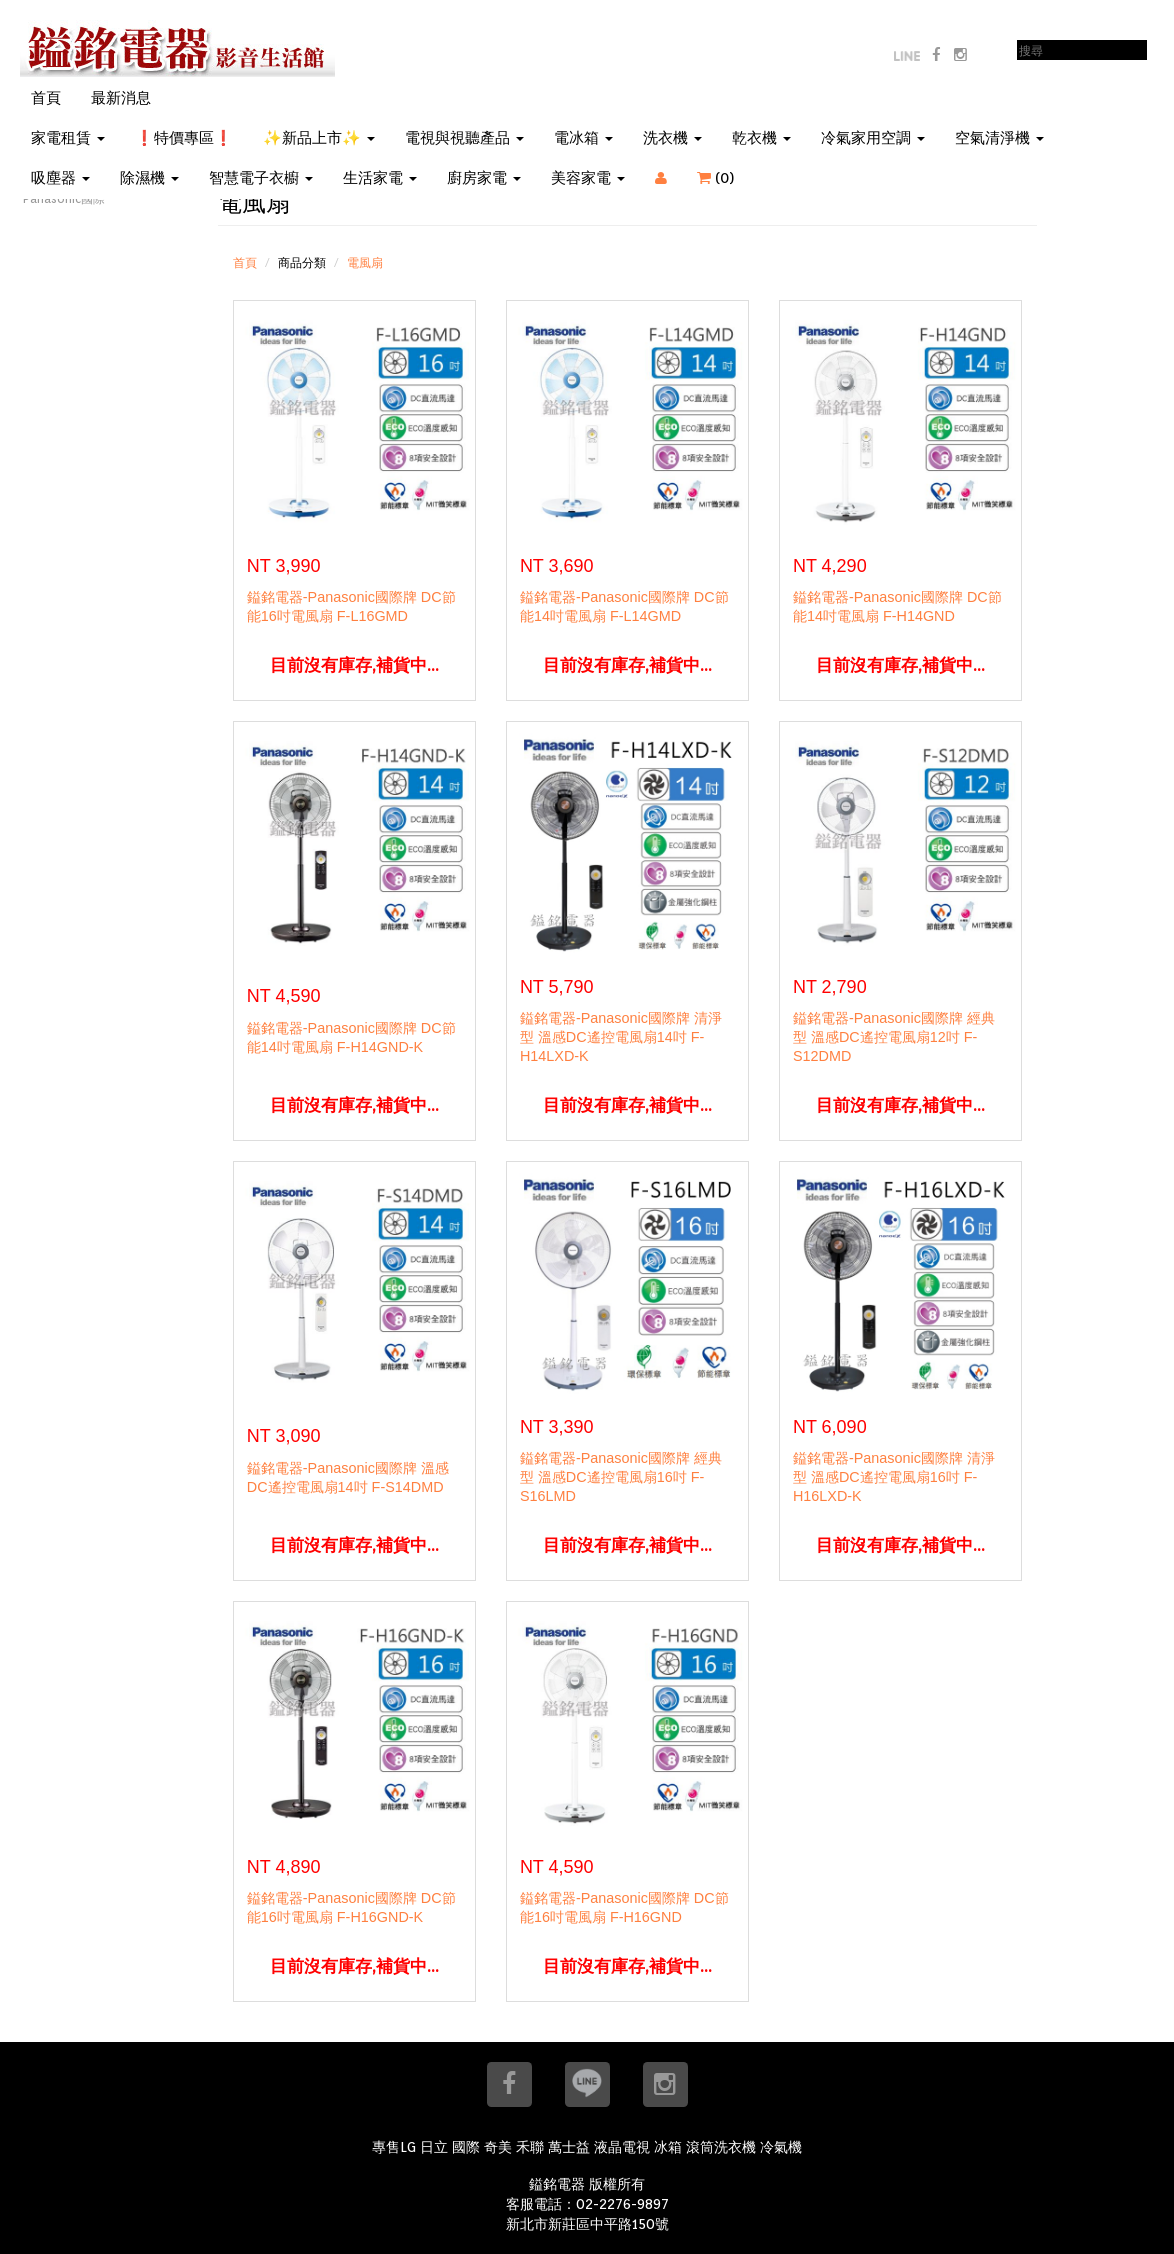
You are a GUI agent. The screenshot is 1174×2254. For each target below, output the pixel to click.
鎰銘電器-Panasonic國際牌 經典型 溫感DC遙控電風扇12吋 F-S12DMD (894, 1037)
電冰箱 (583, 138)
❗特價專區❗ (184, 138)
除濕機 (149, 178)
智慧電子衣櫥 (261, 178)
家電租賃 (68, 138)
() (728, 178)
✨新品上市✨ (319, 138)
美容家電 (588, 178)
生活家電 (380, 178)
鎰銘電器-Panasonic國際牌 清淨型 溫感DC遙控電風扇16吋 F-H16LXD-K (894, 1477)
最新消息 (121, 98)
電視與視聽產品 (464, 138)
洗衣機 (672, 138)
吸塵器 (60, 178)
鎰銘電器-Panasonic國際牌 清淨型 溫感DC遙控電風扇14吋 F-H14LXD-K (621, 1037)
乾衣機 (761, 138)
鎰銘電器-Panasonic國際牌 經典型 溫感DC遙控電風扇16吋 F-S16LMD (621, 1477)
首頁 (46, 98)
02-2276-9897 (622, 2204)
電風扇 (365, 262)
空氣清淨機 (999, 138)
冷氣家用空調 (873, 138)
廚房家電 (484, 178)
